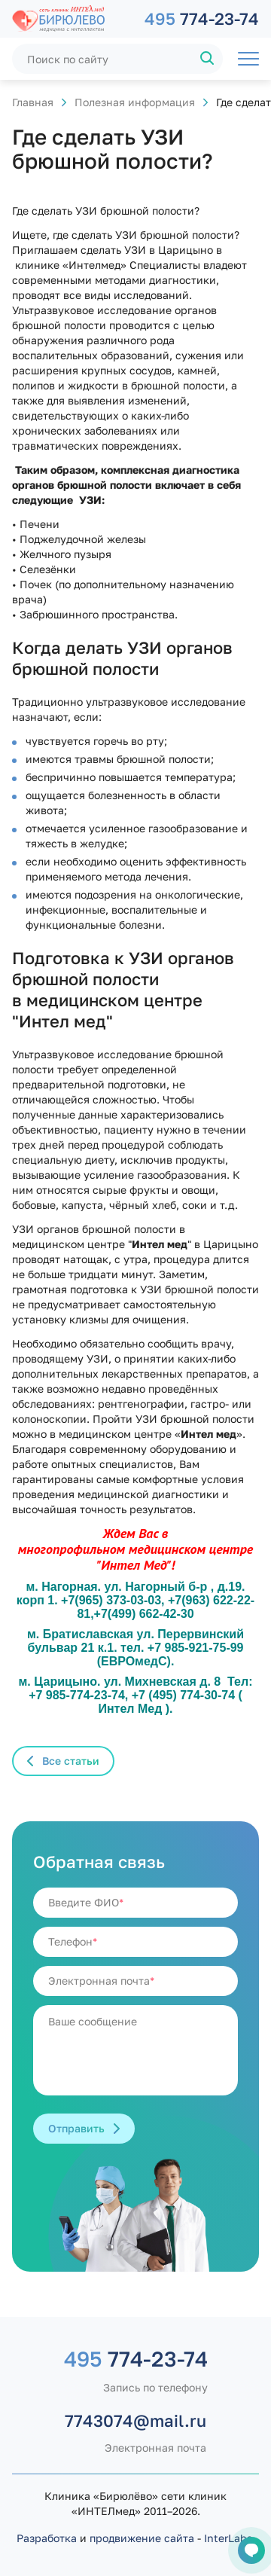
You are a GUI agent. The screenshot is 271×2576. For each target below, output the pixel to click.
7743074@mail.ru (135, 2420)
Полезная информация (135, 102)
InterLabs (228, 2538)
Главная (32, 102)
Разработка (47, 2538)
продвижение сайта (142, 2538)
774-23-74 (202, 18)
